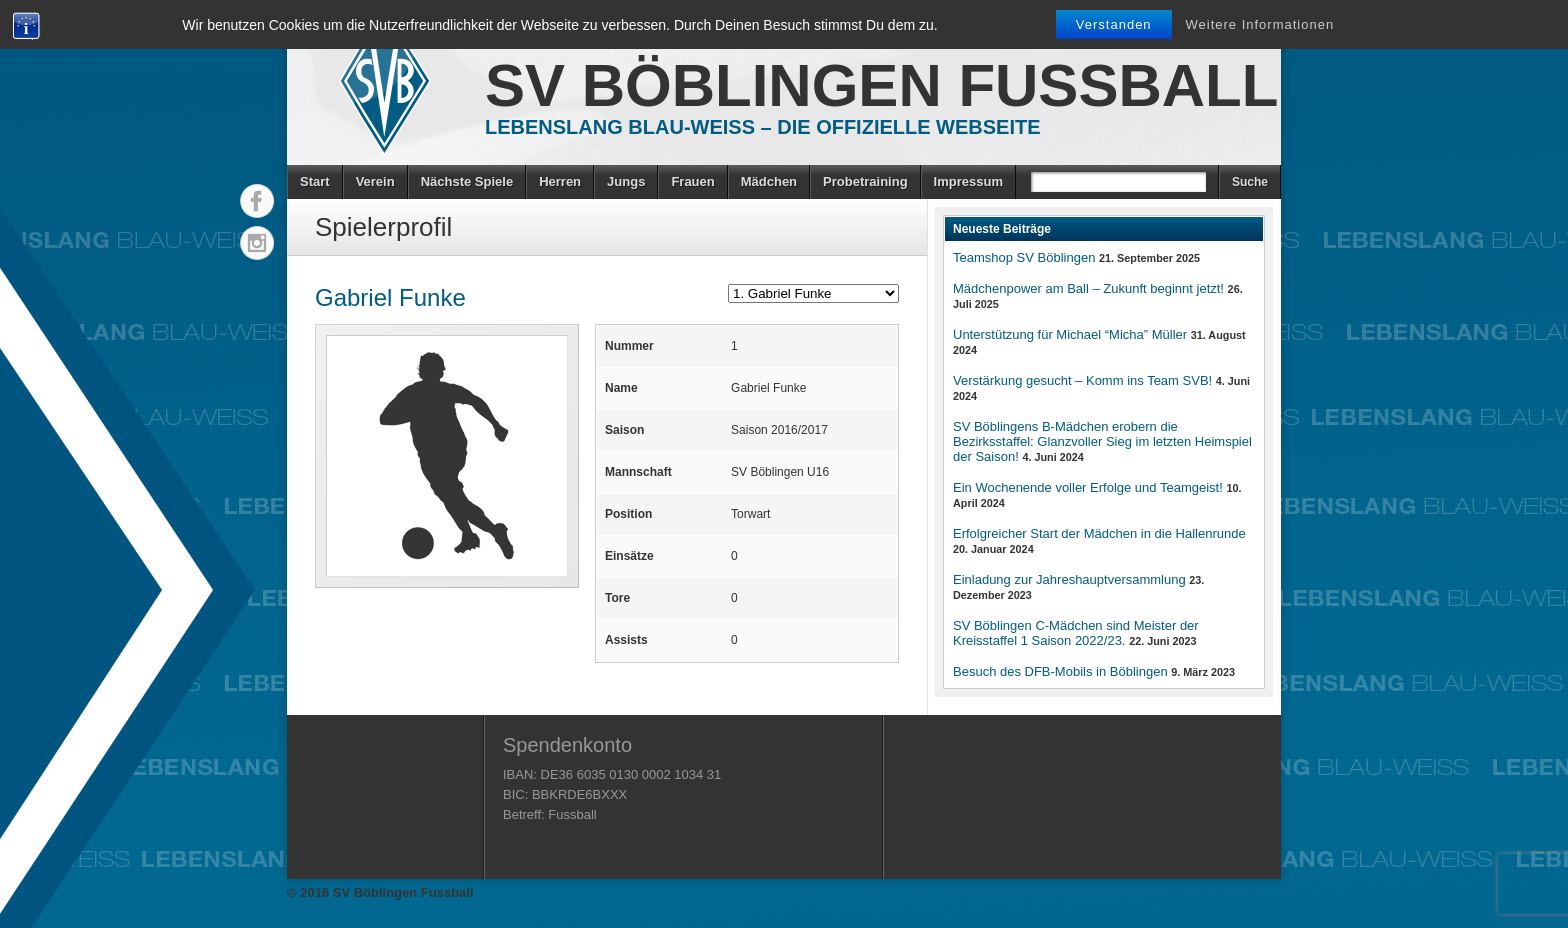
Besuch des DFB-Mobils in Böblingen (1060, 671)
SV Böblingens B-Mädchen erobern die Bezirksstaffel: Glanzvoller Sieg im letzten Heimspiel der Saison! (1102, 441)
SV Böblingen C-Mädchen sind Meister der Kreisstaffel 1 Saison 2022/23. (1076, 633)
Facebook (257, 201)
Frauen (692, 181)
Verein (375, 181)
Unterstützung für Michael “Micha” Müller (1070, 334)
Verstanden (1114, 24)
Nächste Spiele (467, 181)
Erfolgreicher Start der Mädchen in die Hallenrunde (1099, 533)
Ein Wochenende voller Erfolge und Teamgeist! (1088, 487)
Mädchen (769, 181)
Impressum (968, 181)
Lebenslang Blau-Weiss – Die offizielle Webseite (763, 127)
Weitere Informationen (1260, 24)
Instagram (257, 243)
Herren (560, 181)
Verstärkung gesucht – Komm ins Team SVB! (1082, 380)
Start (315, 181)
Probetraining (865, 181)
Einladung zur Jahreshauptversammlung (1069, 579)
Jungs (626, 181)
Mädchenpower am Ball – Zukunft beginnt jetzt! (1088, 288)
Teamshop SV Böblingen (1024, 257)
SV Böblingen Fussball (881, 85)
